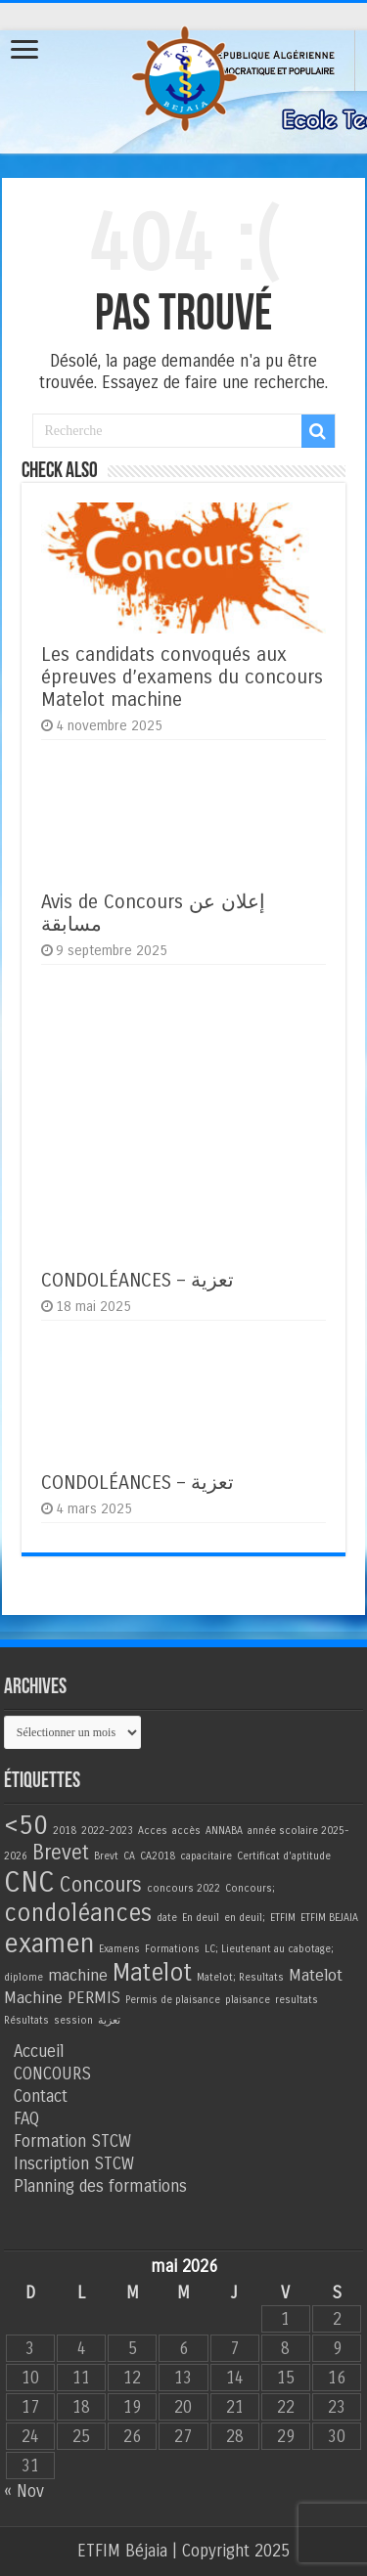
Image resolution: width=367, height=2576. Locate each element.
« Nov (24, 2491)
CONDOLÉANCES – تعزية (137, 1280)
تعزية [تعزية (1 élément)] (109, 2020)
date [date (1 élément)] (167, 1917)
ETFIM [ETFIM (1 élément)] (283, 1917)
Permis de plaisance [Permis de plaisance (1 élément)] (172, 1999)
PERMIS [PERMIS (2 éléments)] (94, 1998)
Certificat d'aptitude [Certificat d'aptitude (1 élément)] (284, 1856)
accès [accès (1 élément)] (186, 1830)
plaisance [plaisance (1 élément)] (247, 1999)
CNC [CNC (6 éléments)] (29, 1882)
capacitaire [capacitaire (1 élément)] (206, 1856)
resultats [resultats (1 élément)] (296, 1999)
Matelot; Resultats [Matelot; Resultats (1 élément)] (240, 1977)
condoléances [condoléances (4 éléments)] (78, 1913)
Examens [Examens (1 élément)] (119, 1949)
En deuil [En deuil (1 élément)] (200, 1917)
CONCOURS (52, 2074)
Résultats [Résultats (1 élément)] (26, 2020)
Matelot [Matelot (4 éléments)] (152, 1973)
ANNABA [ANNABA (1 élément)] (224, 1830)
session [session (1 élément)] (73, 2020)
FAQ (26, 2119)
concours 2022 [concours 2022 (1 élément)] (183, 1888)
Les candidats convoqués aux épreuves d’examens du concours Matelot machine (182, 677)
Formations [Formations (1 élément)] (172, 1949)
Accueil (39, 2051)
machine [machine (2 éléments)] (78, 1976)
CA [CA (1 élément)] (129, 1856)
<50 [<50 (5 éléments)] (26, 1825)
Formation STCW (72, 2141)
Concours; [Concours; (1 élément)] (250, 1888)
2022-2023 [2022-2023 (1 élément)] (107, 1830)
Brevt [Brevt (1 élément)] (106, 1856)
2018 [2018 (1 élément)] (64, 1830)
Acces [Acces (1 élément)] (152, 1830)
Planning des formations (100, 2186)
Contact (41, 2096)
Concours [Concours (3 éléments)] (101, 1885)
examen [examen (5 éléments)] (49, 1943)
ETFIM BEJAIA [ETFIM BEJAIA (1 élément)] (329, 1917)
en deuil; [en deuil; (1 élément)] (244, 1917)
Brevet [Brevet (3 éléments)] (60, 1853)
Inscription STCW (74, 2164)
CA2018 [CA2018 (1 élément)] (157, 1856)
